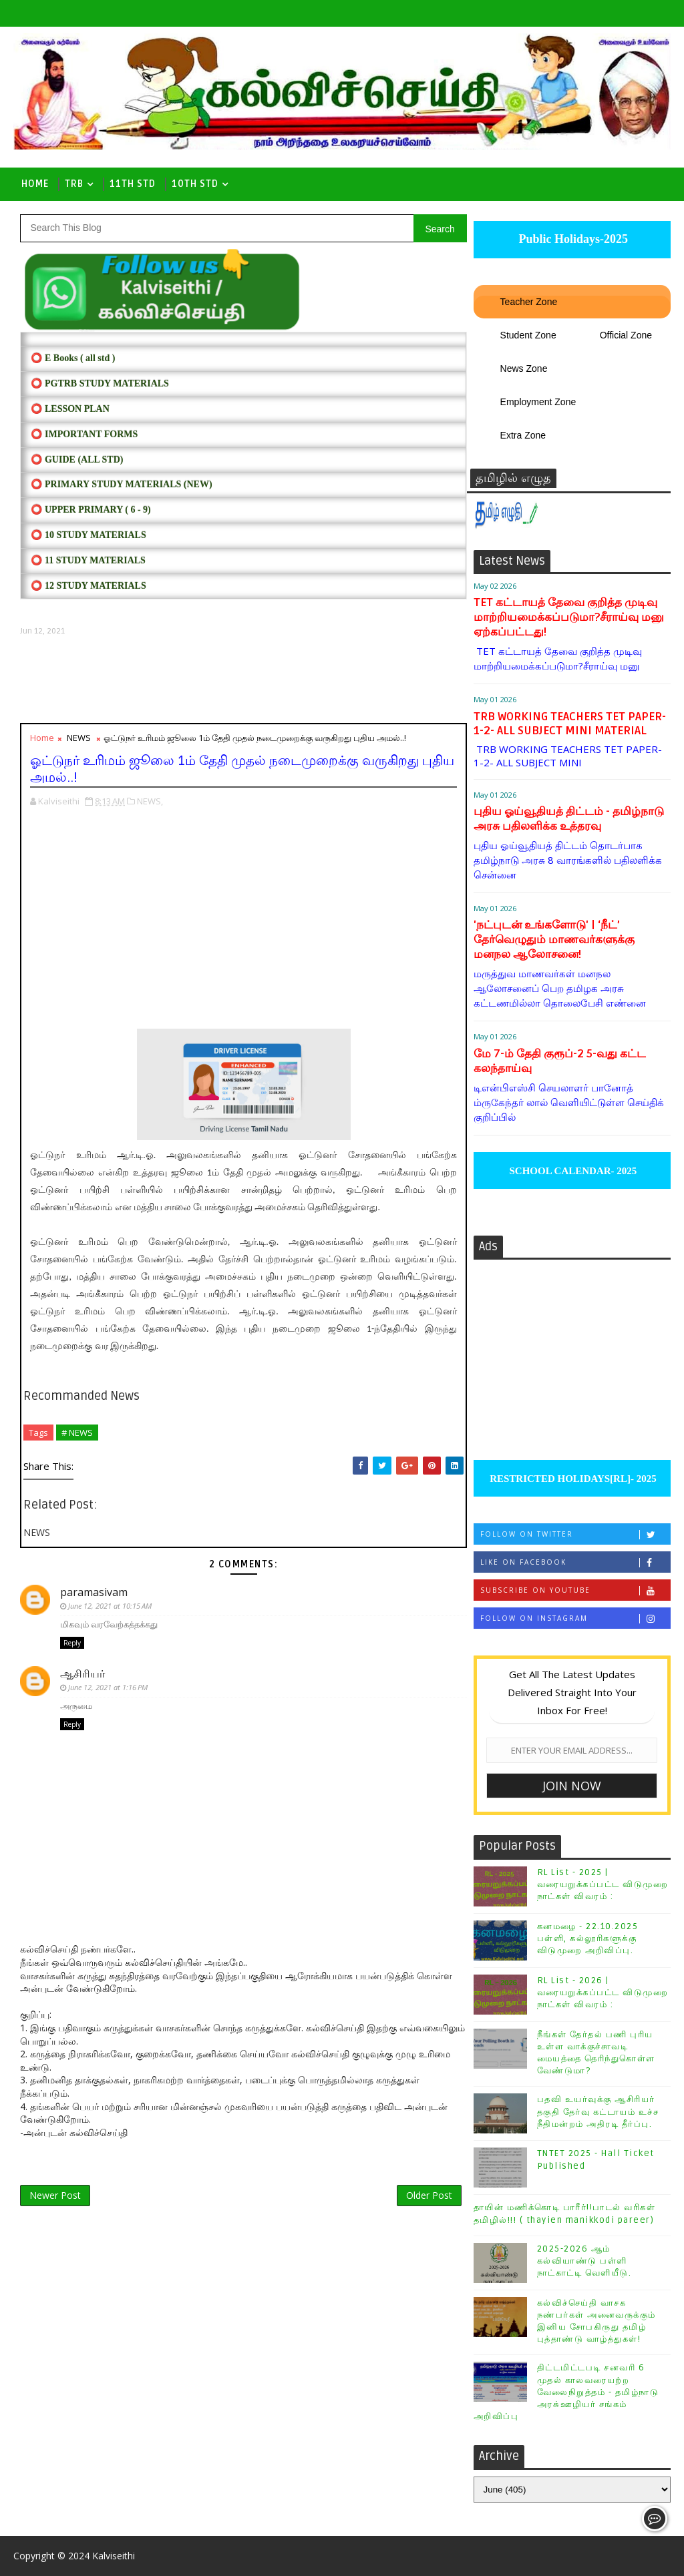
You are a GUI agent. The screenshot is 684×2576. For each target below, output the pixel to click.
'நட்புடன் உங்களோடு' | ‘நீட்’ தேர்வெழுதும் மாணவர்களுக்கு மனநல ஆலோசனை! (554, 939)
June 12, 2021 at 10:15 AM (110, 1606)
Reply (72, 1642)
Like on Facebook (575, 1562)
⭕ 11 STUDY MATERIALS (88, 560)
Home (35, 184)
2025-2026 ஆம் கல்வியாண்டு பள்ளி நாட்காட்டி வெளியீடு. (584, 2261)
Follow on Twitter (575, 1534)
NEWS (79, 738)
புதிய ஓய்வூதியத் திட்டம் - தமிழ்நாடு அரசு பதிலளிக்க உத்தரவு (569, 818)
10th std (195, 184)
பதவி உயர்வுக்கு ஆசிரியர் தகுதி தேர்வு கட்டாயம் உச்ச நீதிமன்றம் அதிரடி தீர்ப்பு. (598, 2111)
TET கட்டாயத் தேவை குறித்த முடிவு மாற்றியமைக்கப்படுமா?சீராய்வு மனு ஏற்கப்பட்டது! (569, 617)
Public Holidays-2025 (572, 239)
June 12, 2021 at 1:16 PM (108, 1687)
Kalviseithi (113, 2555)
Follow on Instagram (575, 1618)
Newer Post (55, 2195)
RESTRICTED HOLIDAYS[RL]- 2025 (571, 1478)
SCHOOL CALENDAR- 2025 (572, 1171)
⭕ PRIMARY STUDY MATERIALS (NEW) (121, 484)
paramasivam (94, 1592)
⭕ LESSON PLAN (70, 409)
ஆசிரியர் (82, 1673)
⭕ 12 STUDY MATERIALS (88, 586)
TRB (74, 184)
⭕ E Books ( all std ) (73, 358)
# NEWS (77, 1433)
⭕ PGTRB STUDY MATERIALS (99, 383)
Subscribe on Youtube (575, 1590)
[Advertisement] (243, 679)
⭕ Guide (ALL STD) (77, 460)
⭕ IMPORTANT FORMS (84, 434)
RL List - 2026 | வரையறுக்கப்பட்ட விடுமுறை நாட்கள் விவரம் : (603, 1992)
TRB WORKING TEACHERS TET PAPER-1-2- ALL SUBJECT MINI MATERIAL (570, 724)
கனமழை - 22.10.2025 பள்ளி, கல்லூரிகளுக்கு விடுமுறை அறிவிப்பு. (588, 1938)
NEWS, (150, 801)
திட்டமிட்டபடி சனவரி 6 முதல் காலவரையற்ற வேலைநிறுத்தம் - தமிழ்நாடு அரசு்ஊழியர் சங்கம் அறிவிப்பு (566, 2392)
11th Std (133, 184)
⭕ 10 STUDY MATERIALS (88, 535)
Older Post (429, 2195)
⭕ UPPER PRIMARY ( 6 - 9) (90, 510)
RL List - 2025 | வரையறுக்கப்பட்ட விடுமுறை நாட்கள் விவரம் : (603, 1884)
